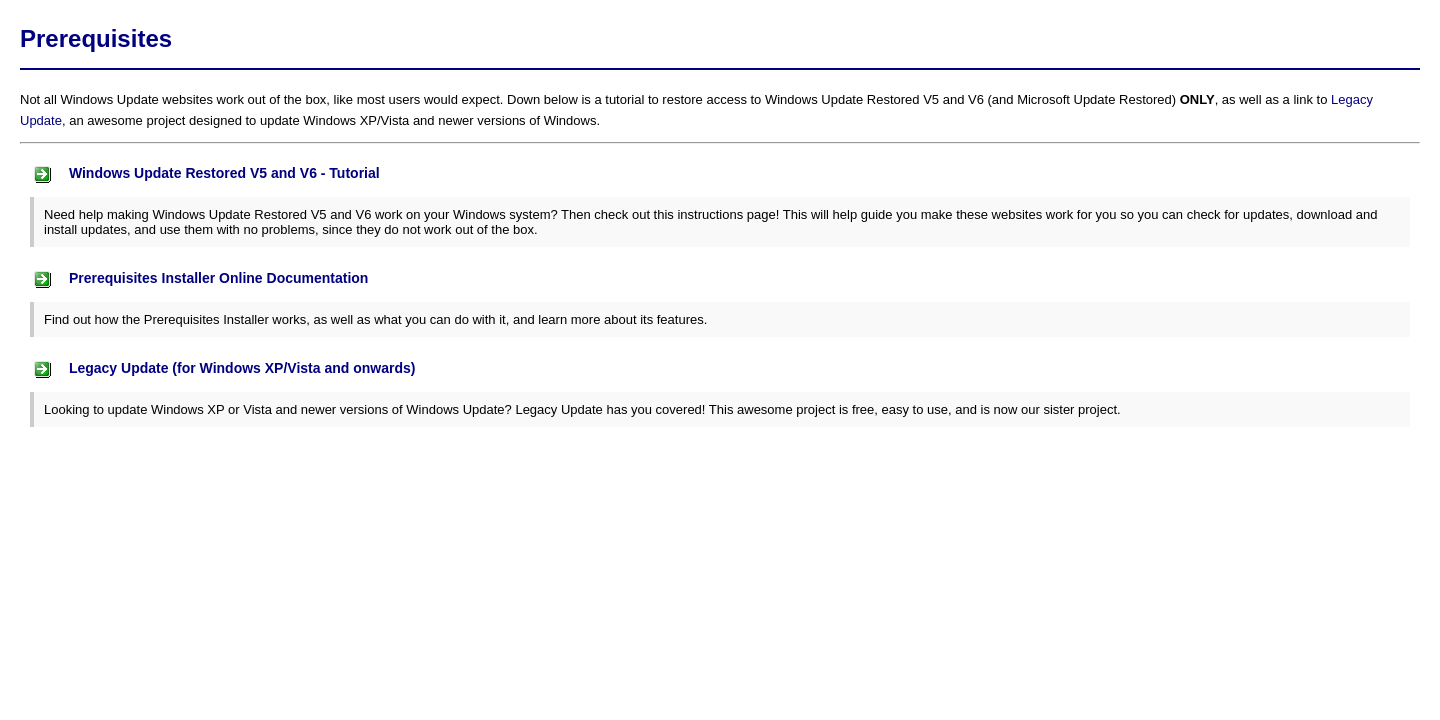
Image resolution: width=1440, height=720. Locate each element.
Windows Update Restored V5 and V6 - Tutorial (205, 174)
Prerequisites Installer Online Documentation (199, 279)
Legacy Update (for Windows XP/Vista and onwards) (222, 369)
